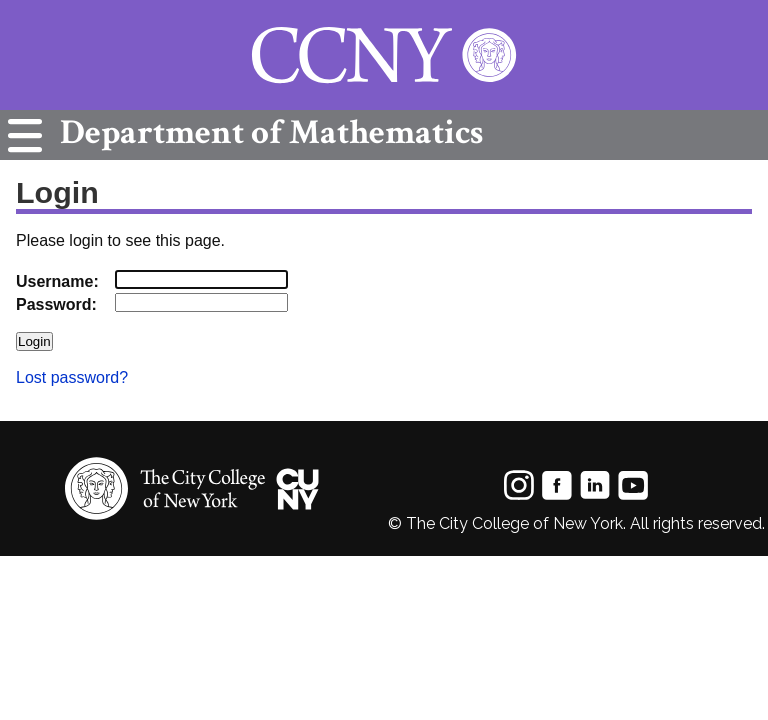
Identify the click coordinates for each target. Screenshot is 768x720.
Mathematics (266, 132)
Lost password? (72, 377)
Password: (56, 304)
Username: (57, 281)
